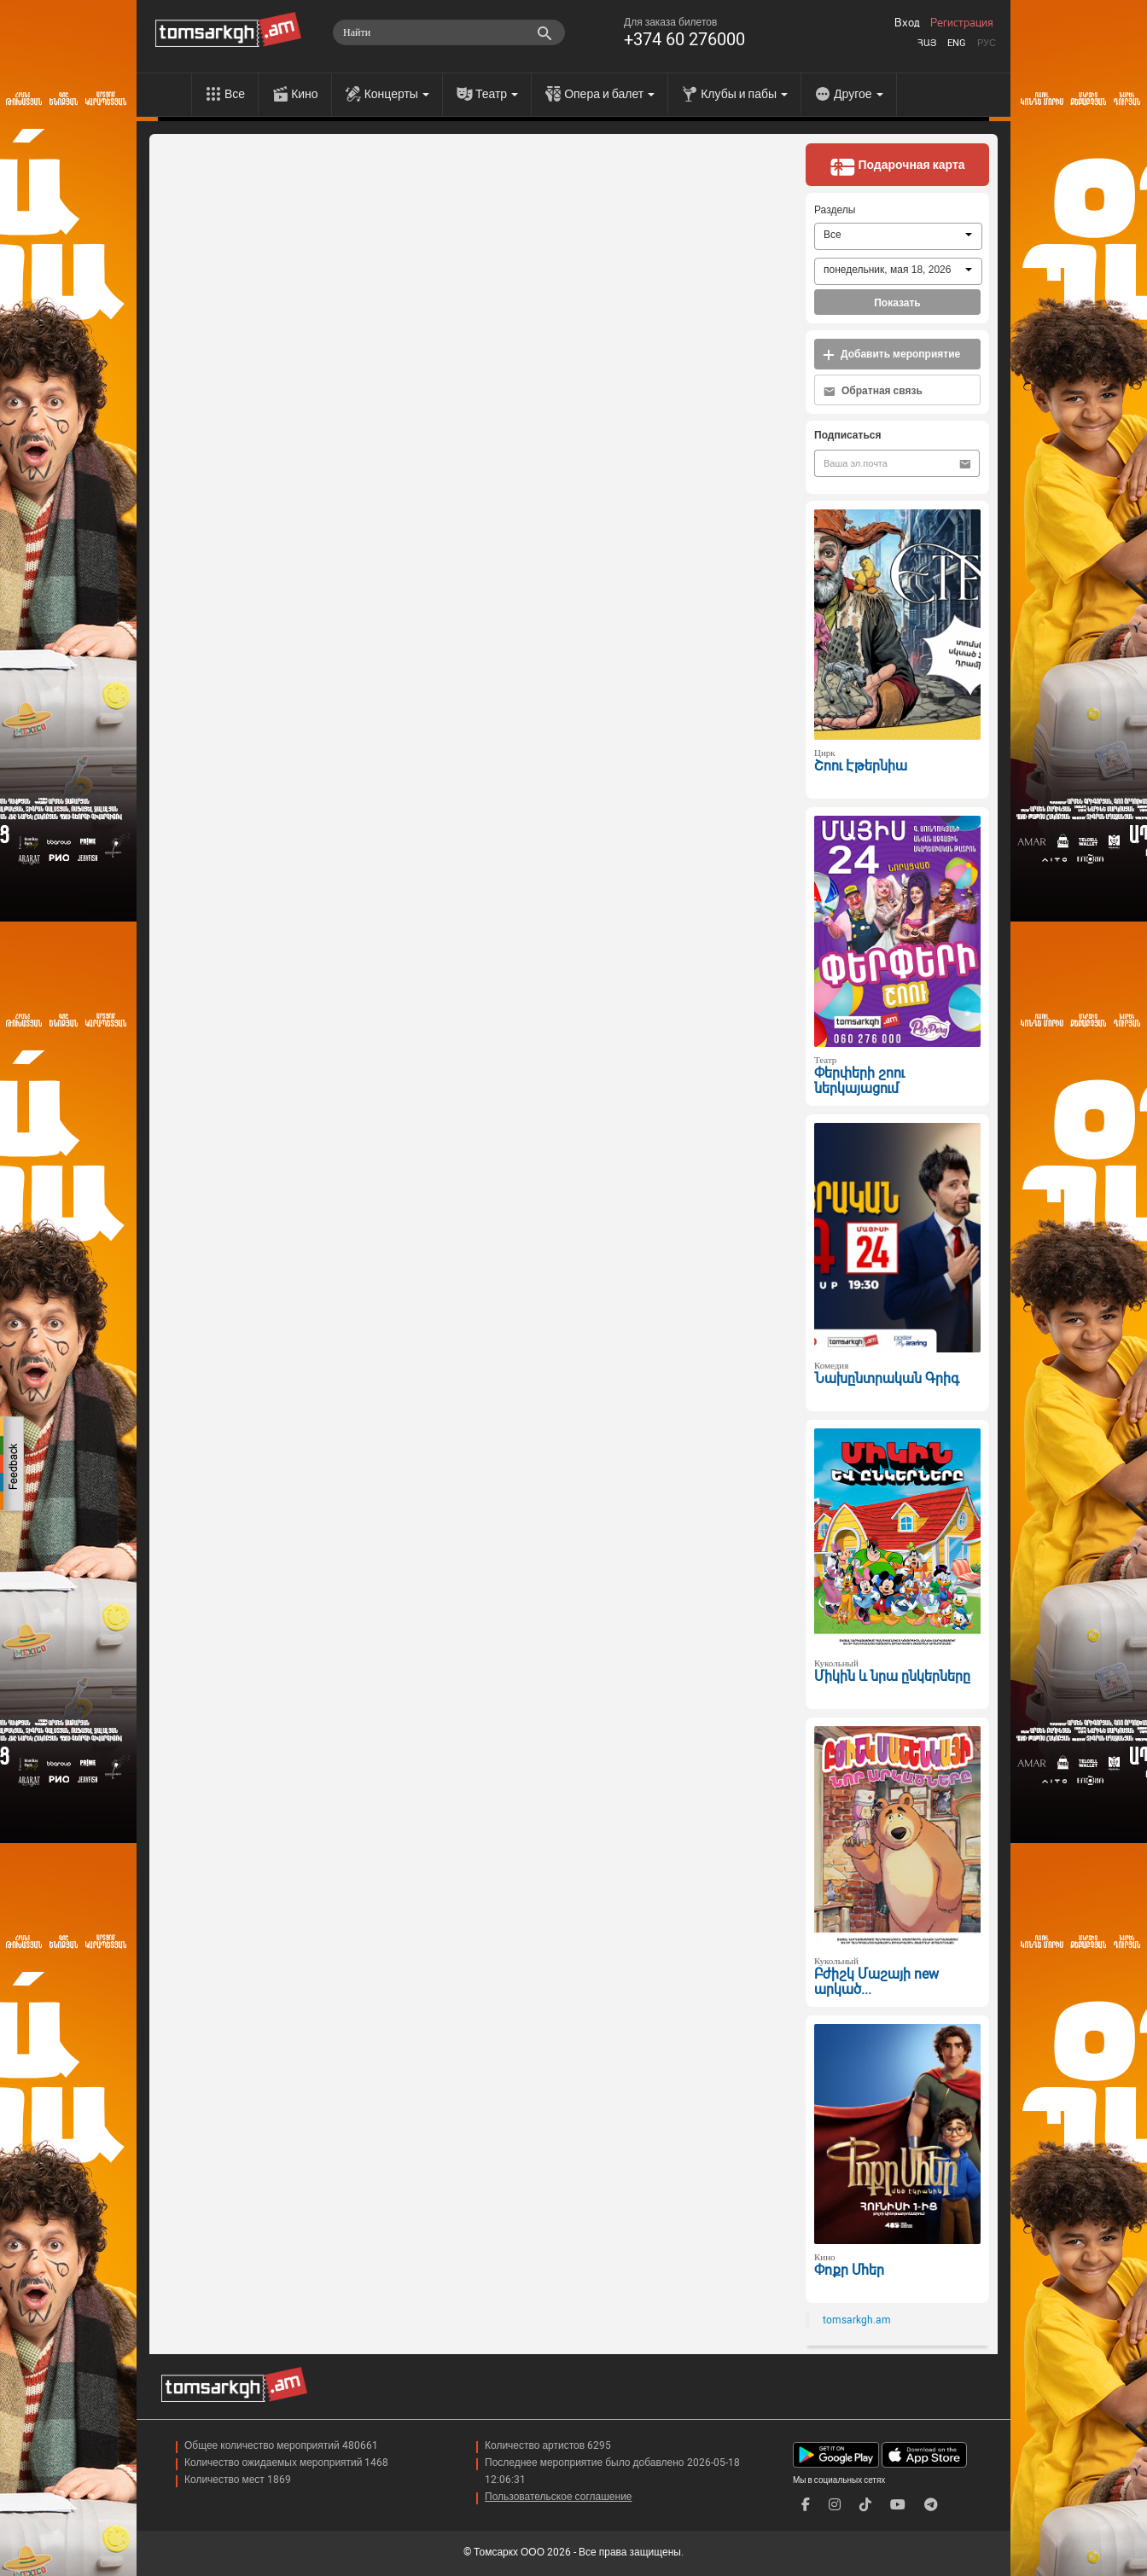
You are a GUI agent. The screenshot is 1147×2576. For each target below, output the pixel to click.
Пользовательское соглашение (558, 2497)
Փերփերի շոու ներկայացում (859, 1081)
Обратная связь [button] (873, 391)
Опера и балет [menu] (609, 94)
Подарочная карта (897, 166)
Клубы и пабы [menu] (744, 94)
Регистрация (961, 23)
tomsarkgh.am (857, 2320)
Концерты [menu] (396, 94)
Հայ (926, 43)
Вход (907, 23)
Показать (897, 303)
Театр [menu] (496, 94)
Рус (986, 43)
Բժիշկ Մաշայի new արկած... (876, 1982)
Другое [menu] (858, 94)
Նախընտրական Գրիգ (886, 1378)
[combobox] (898, 236)
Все (234, 94)
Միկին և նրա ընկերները (892, 1676)
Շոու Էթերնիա (860, 766)
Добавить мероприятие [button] (891, 354)
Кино (304, 94)
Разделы (834, 210)
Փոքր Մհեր (849, 2270)
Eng (956, 43)
